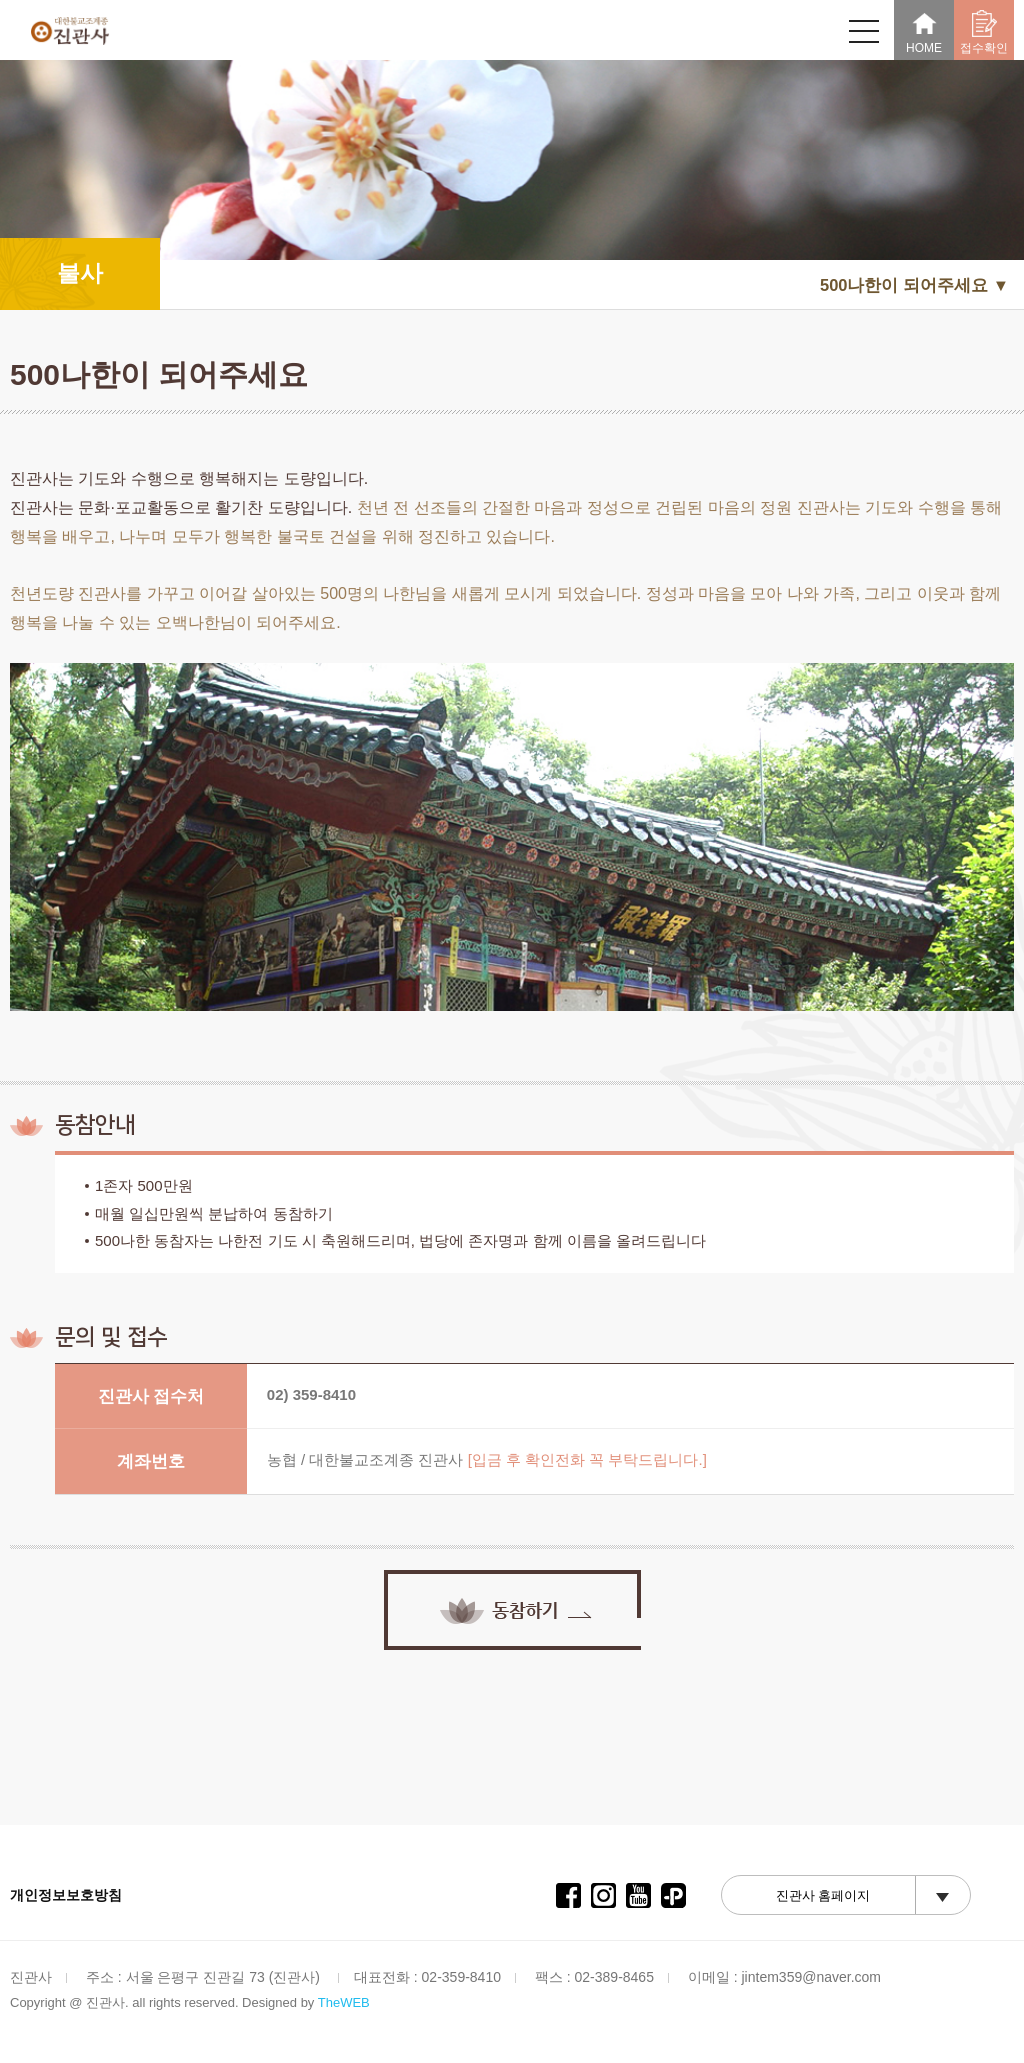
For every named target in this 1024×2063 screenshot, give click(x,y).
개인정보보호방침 (66, 1895)
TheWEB (344, 2002)
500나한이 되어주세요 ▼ (914, 285)
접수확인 (984, 32)
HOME (924, 32)
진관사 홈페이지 (823, 1895)
